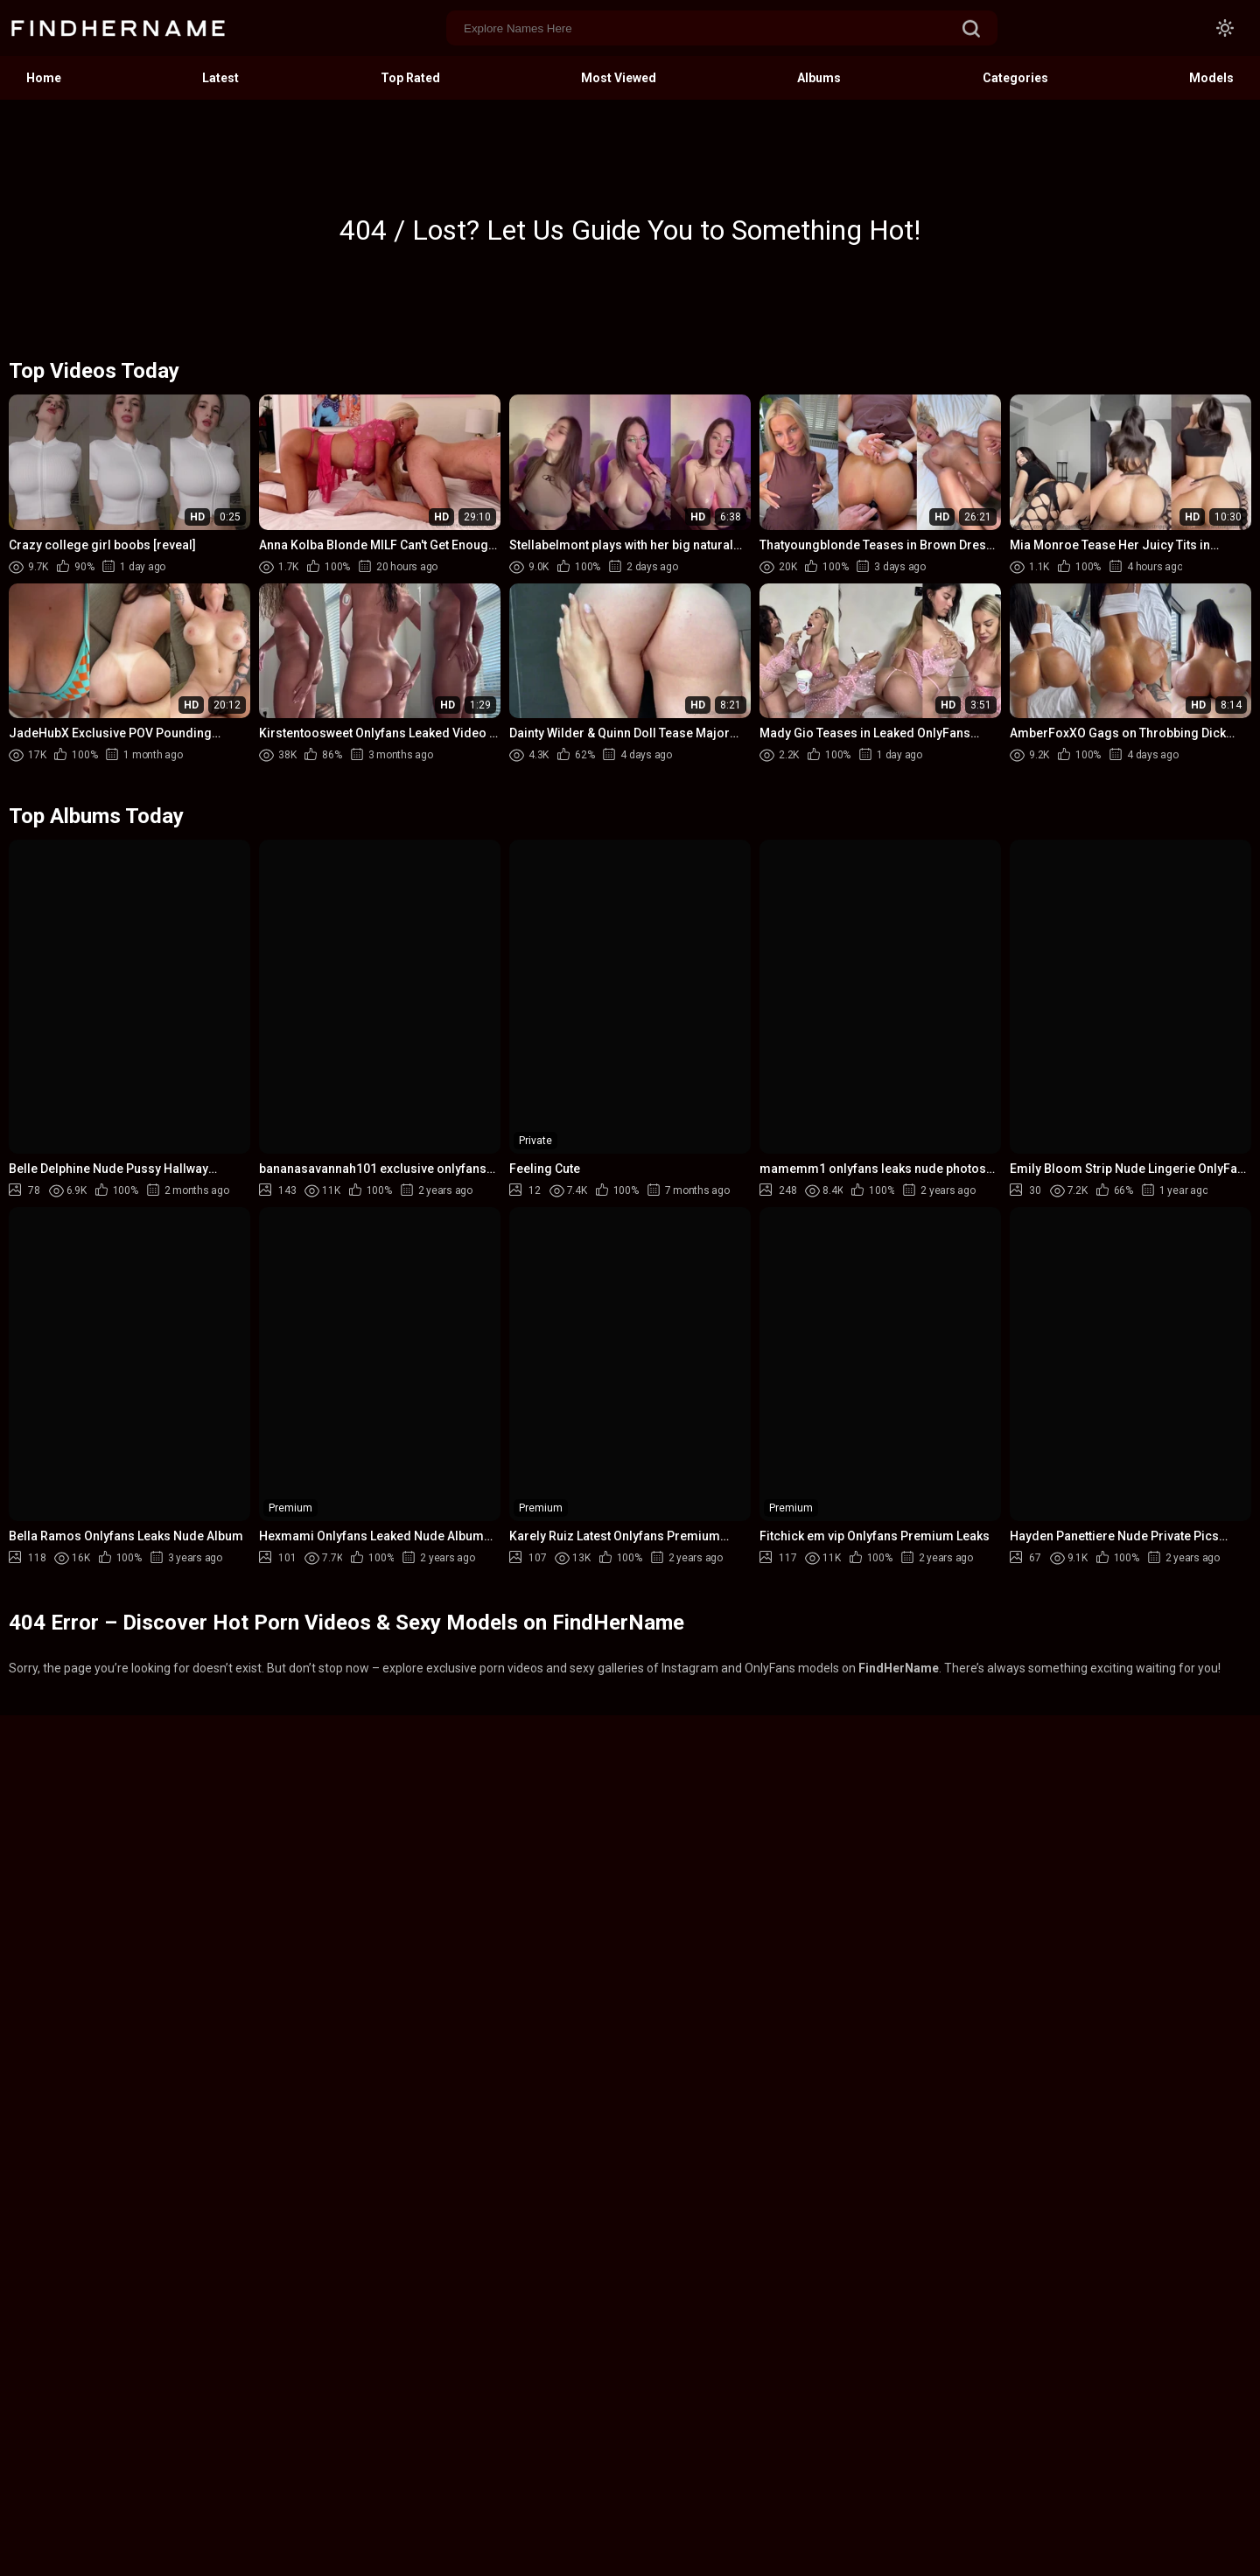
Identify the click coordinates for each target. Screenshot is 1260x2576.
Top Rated (410, 78)
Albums (819, 78)
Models (1211, 78)
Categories (1015, 78)
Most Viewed (618, 78)
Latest (220, 78)
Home (43, 78)
